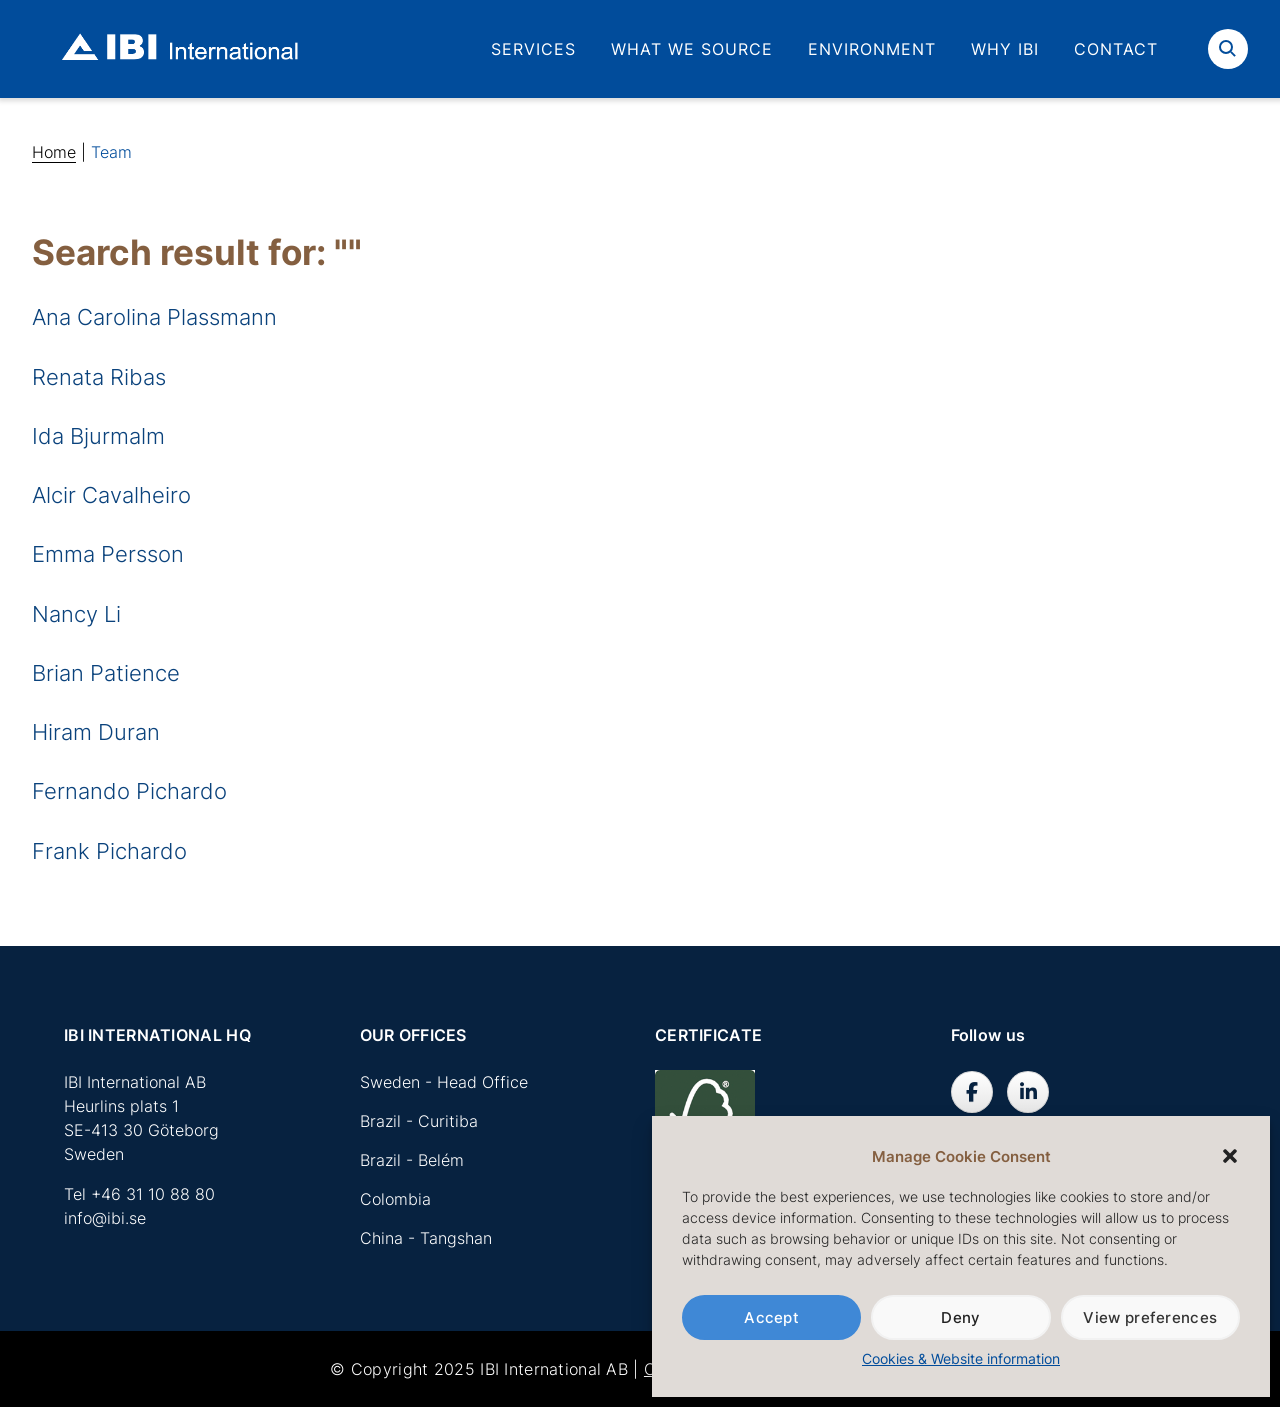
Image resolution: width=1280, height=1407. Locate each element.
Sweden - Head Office (444, 1082)
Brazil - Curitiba (419, 1121)
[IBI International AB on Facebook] (972, 1092)
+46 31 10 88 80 (153, 1194)
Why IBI (1005, 49)
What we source (692, 49)
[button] (1230, 1156)
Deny (960, 1317)
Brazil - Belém (412, 1160)
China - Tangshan (426, 1238)
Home (54, 152)
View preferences (1150, 1317)
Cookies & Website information (961, 1358)
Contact (1116, 49)
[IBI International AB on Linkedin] (1028, 1092)
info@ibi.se (105, 1218)
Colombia (395, 1199)
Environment (872, 49)
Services (533, 49)
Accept (771, 1317)
